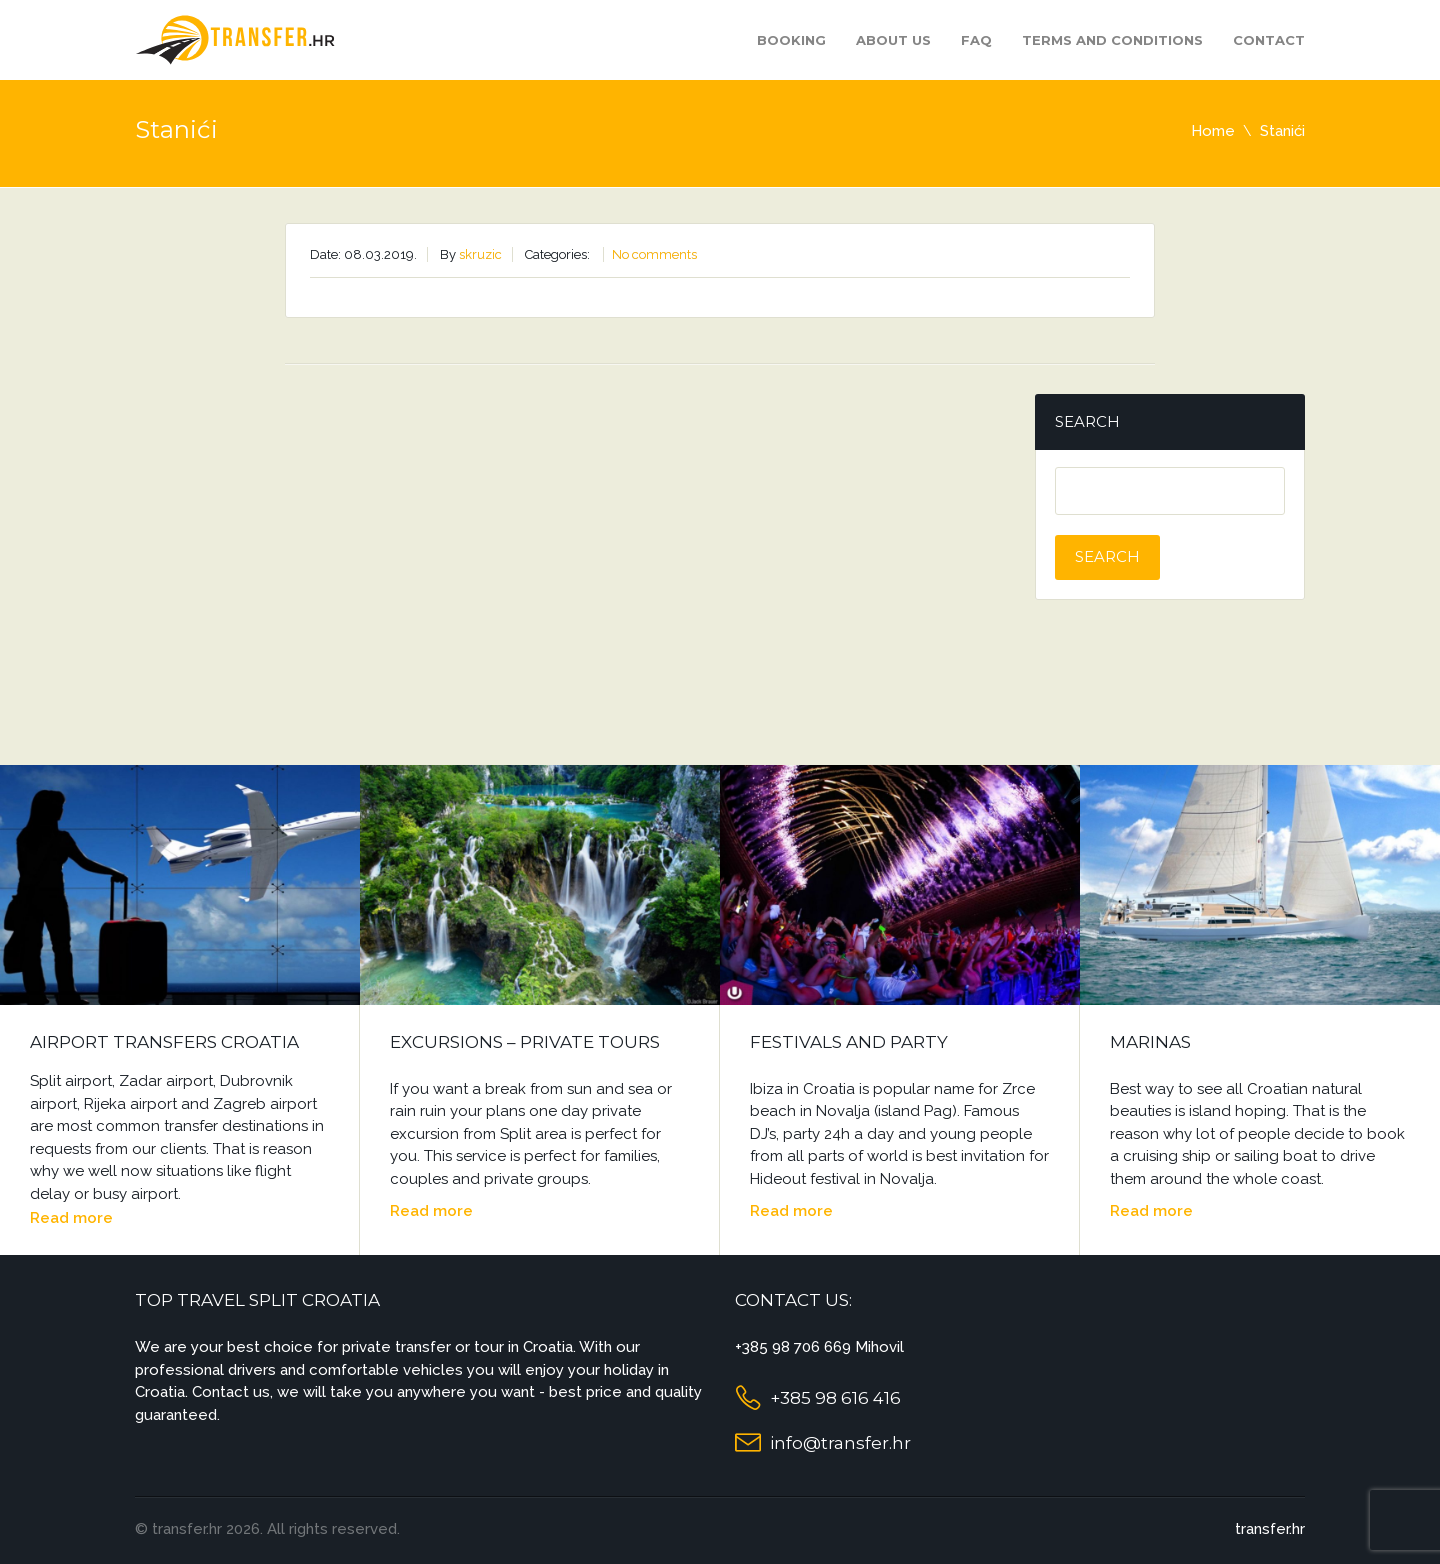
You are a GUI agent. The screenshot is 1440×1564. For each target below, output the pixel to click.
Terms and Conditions (1112, 40)
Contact (1269, 40)
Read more (71, 1218)
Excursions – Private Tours (525, 1042)
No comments (654, 254)
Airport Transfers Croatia (164, 1042)
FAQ (976, 40)
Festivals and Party (849, 1042)
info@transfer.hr (840, 1443)
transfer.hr (1270, 1529)
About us (893, 40)
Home (1213, 131)
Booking (791, 40)
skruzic (480, 254)
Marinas (1150, 1042)
